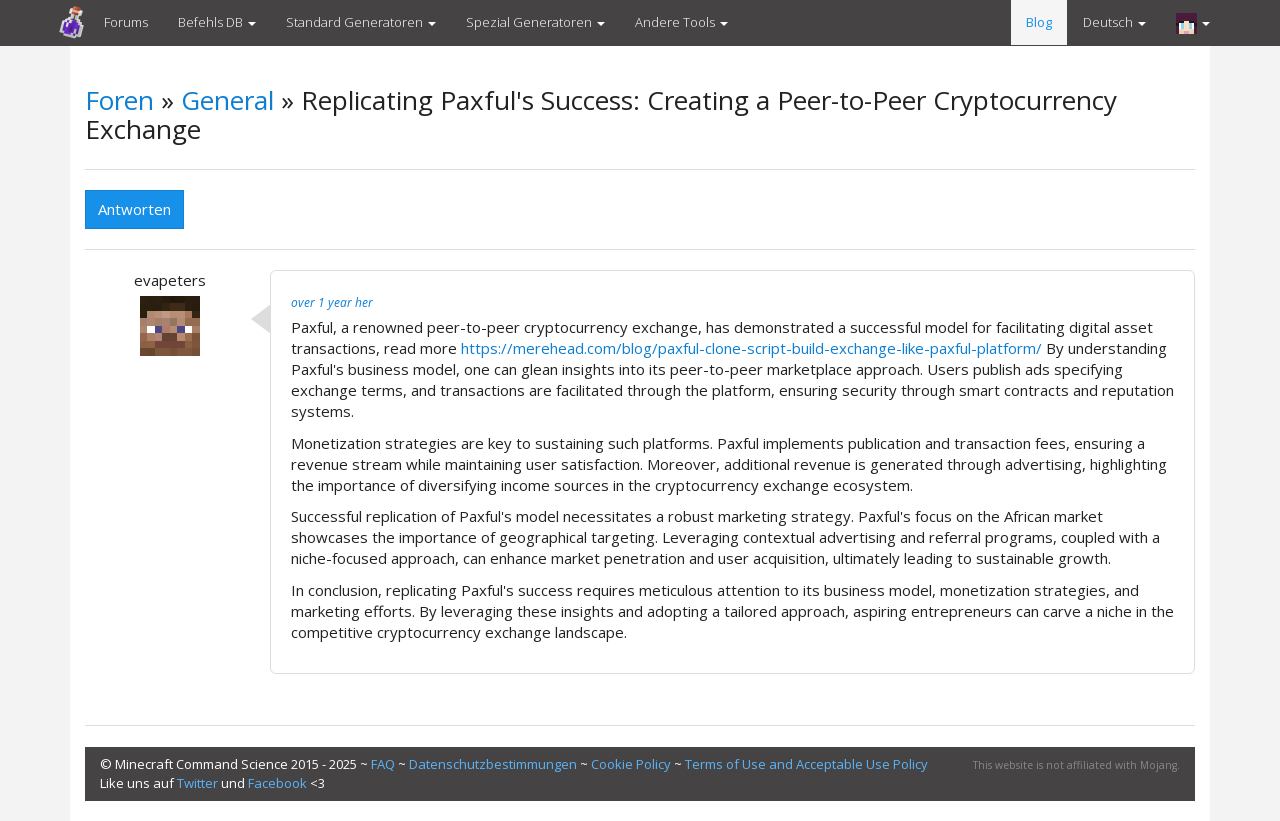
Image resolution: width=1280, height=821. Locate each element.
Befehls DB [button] (217, 22)
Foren (119, 100)
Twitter (197, 783)
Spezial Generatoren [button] (535, 22)
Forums (126, 22)
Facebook (277, 783)
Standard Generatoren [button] (361, 22)
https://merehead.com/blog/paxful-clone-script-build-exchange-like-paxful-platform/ (751, 348)
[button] (1193, 23)
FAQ (383, 764)
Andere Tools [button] (681, 22)
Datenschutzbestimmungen (493, 764)
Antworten (134, 209)
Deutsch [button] (1114, 22)
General (227, 100)
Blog (1039, 22)
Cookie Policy (631, 764)
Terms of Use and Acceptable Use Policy (806, 764)
